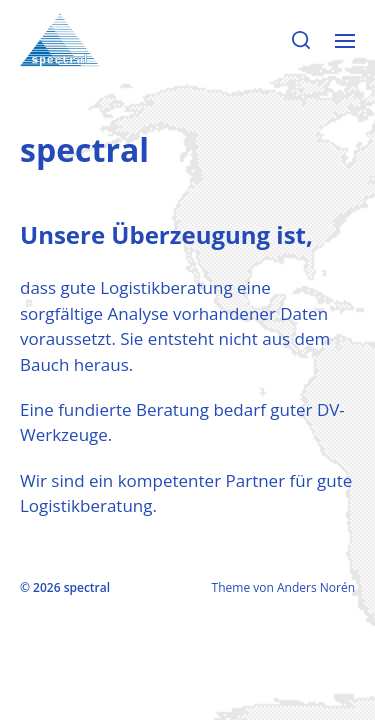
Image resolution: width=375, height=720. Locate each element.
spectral (87, 587)
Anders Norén (316, 587)
